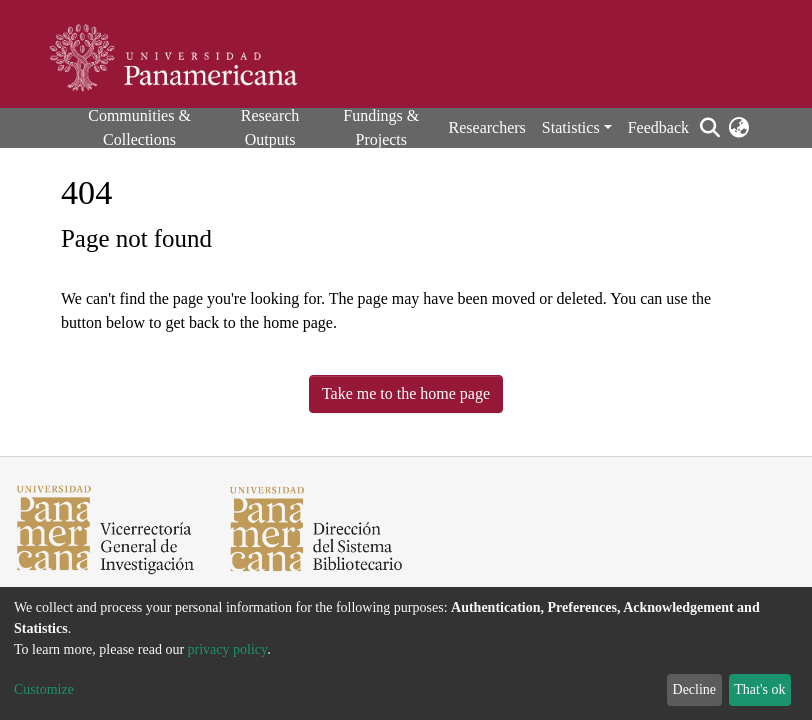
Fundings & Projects (381, 127)
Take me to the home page (406, 393)
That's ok (759, 689)
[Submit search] (709, 128)
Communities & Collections (139, 127)
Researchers (487, 127)
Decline (695, 689)
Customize (44, 689)
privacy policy (228, 649)
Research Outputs (270, 127)
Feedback (658, 127)
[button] (738, 128)
